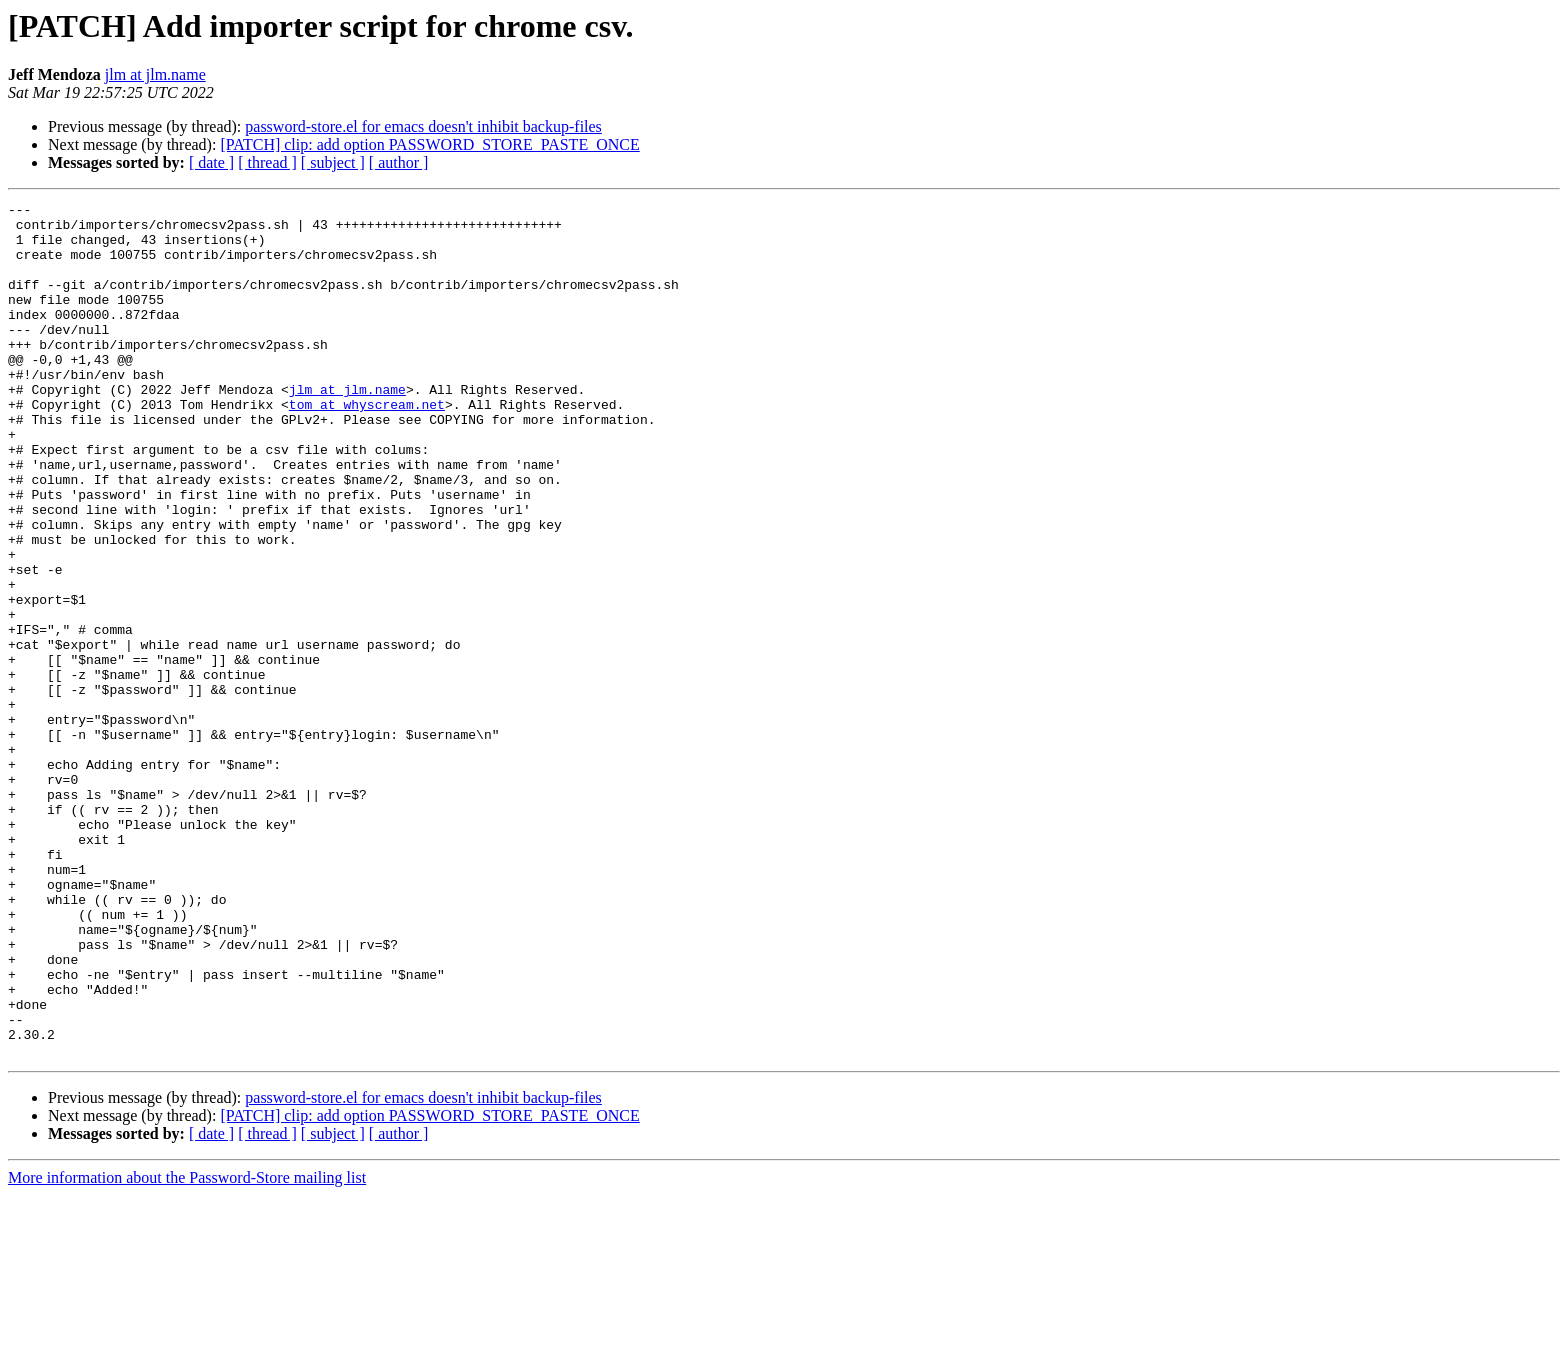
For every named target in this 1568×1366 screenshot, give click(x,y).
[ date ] (211, 162)
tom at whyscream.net (367, 446)
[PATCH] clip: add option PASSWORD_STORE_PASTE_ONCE (429, 144)
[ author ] (399, 162)
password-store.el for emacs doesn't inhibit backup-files (423, 126)
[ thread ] (267, 162)
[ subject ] (333, 162)
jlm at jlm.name (155, 74)
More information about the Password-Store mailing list (187, 1348)
